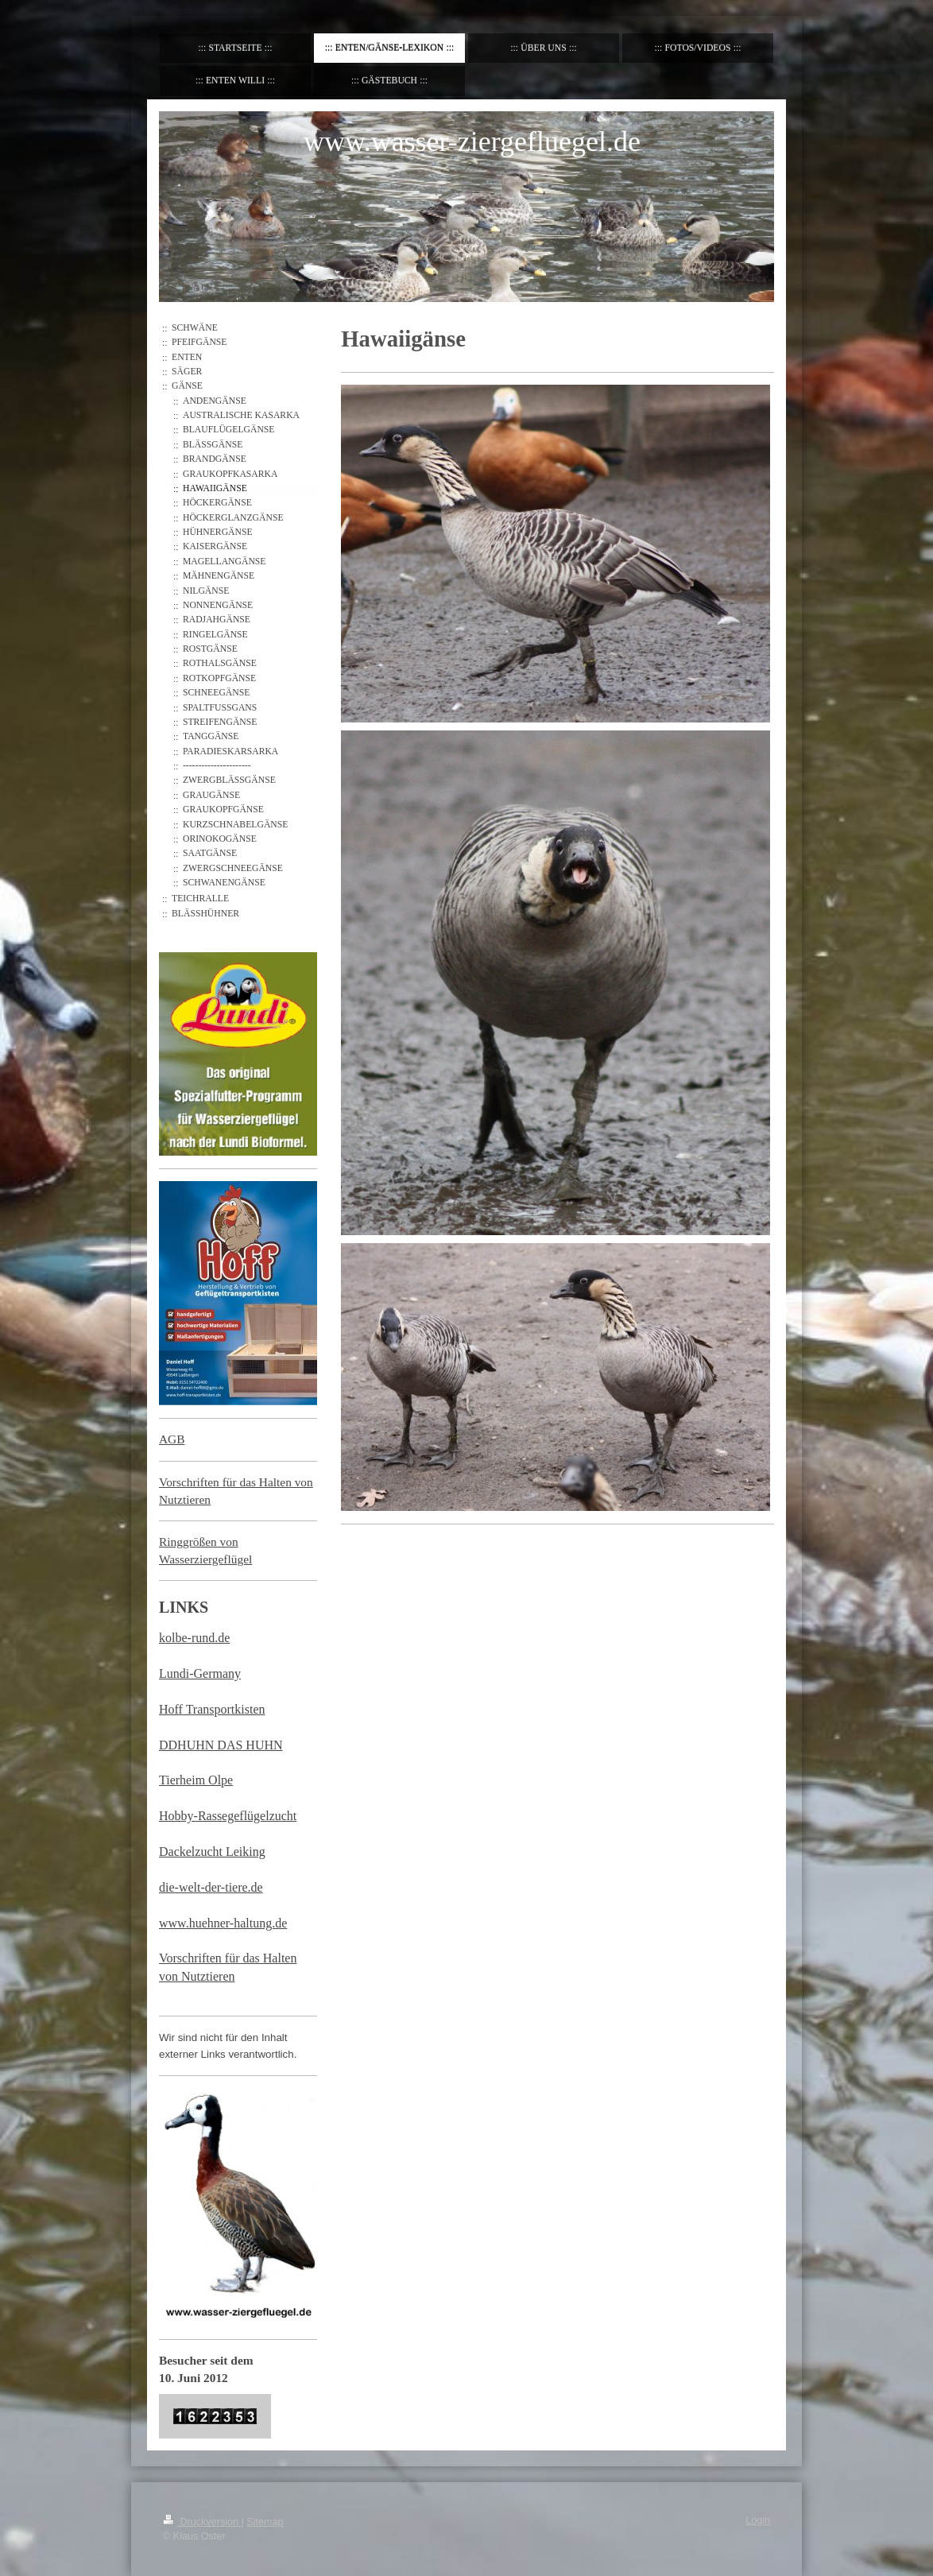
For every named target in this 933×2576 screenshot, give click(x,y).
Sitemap (264, 2522)
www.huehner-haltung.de (223, 1923)
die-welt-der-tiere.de (211, 1887)
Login (757, 2520)
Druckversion (202, 2522)
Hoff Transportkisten (212, 1709)
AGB (172, 1439)
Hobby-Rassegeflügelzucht (227, 1816)
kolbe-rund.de (194, 1637)
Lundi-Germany (200, 1673)
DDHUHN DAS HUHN (221, 1745)
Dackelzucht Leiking (212, 1851)
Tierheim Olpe (196, 1780)
